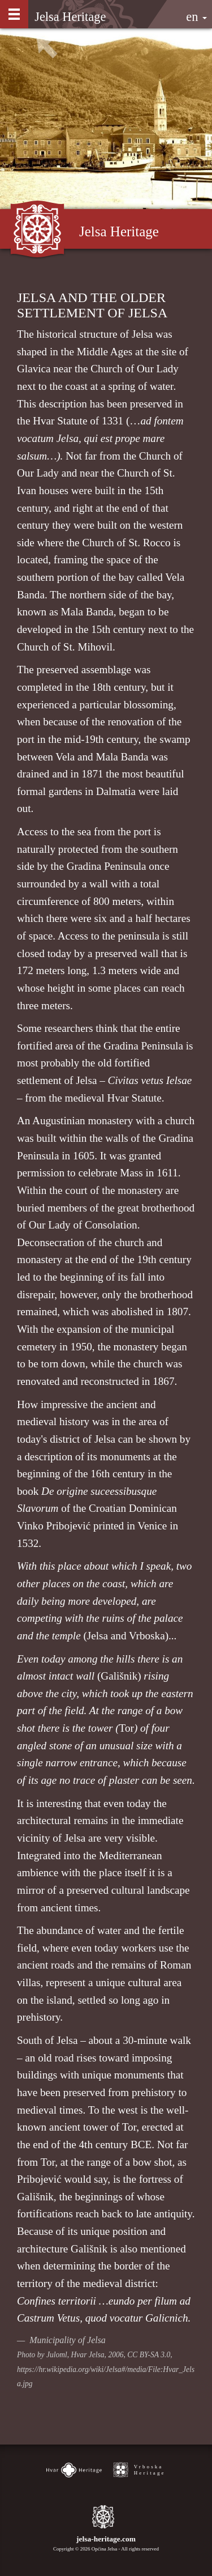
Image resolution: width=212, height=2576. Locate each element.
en (196, 17)
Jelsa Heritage (70, 17)
